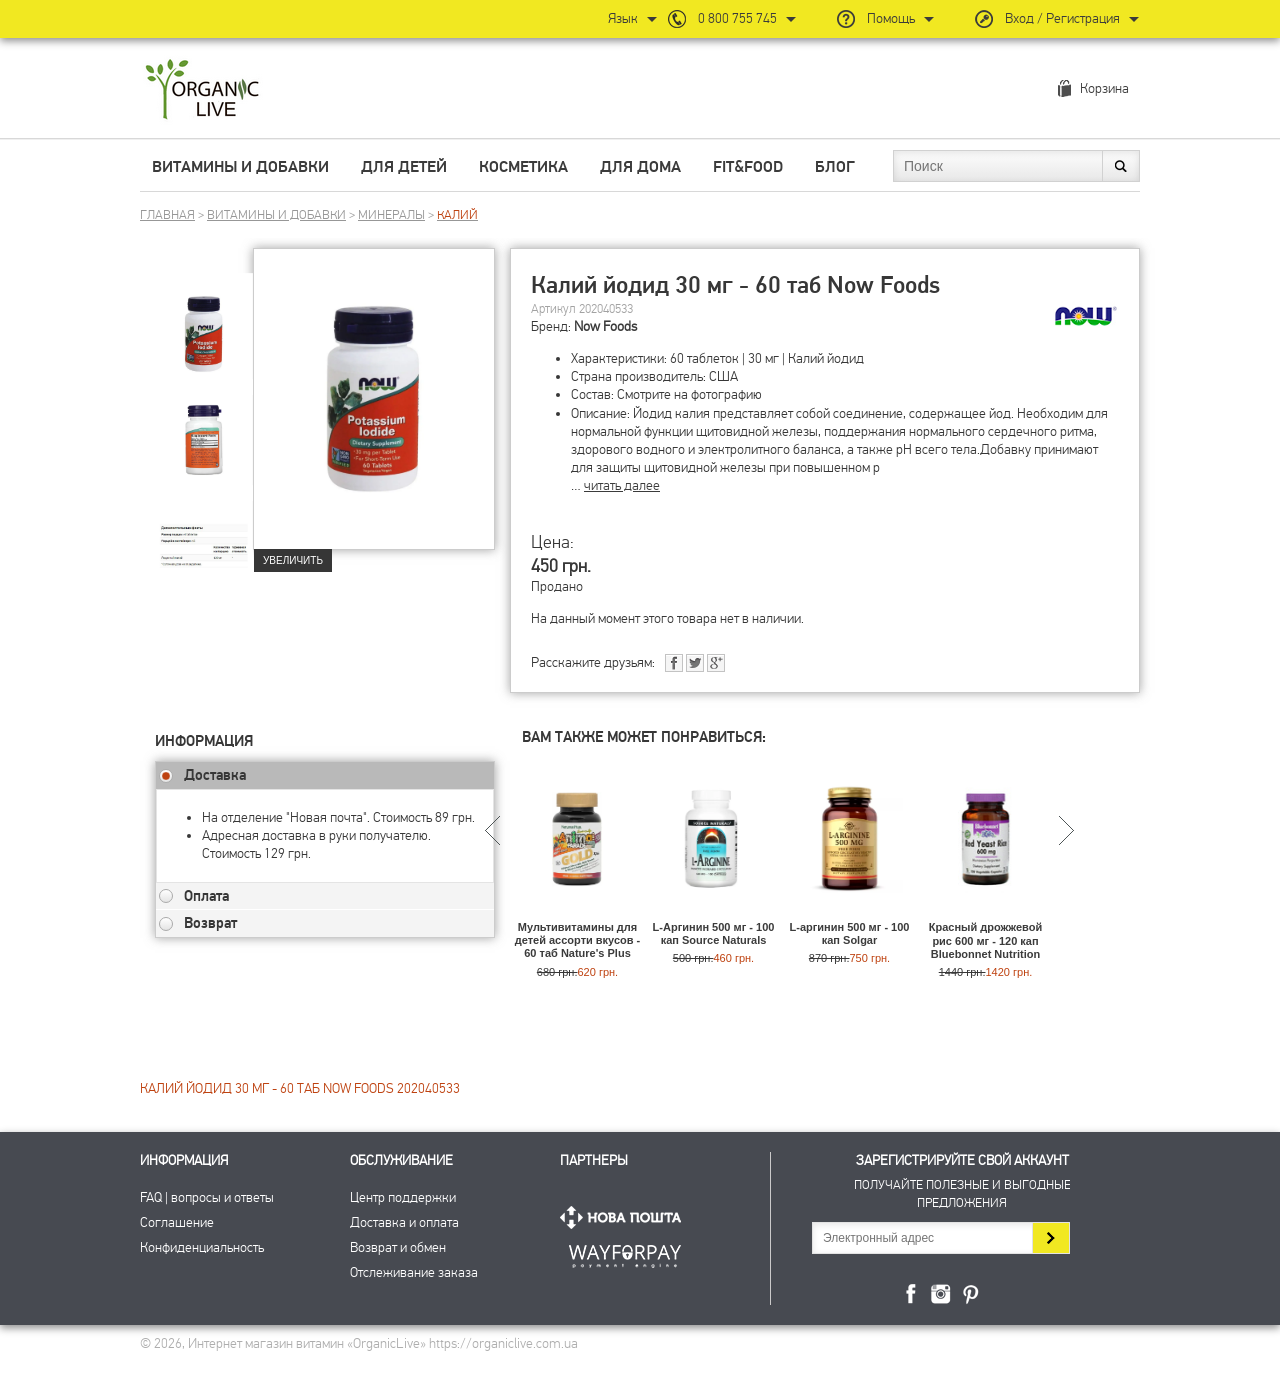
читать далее (622, 485)
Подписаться (1050, 1238)
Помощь (891, 18)
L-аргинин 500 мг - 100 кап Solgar (850, 933)
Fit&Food (748, 167)
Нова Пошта (625, 1217)
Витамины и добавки (240, 167)
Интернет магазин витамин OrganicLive (202, 90)
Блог (835, 167)
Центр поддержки (403, 1197)
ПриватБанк (625, 1252)
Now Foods (605, 326)
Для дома (640, 167)
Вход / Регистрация (1062, 18)
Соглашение (177, 1222)
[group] (204, 321)
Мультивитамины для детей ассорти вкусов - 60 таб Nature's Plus (578, 940)
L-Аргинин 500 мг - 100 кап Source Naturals (714, 933)
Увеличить (293, 560)
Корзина (1104, 88)
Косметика (523, 167)
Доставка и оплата (404, 1222)
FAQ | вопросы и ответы (207, 1197)
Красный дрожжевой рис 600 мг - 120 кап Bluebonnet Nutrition (985, 940)
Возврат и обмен (398, 1247)
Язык (623, 18)
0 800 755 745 (737, 18)
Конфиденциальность (202, 1247)
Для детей (404, 167)
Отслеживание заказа (414, 1272)
